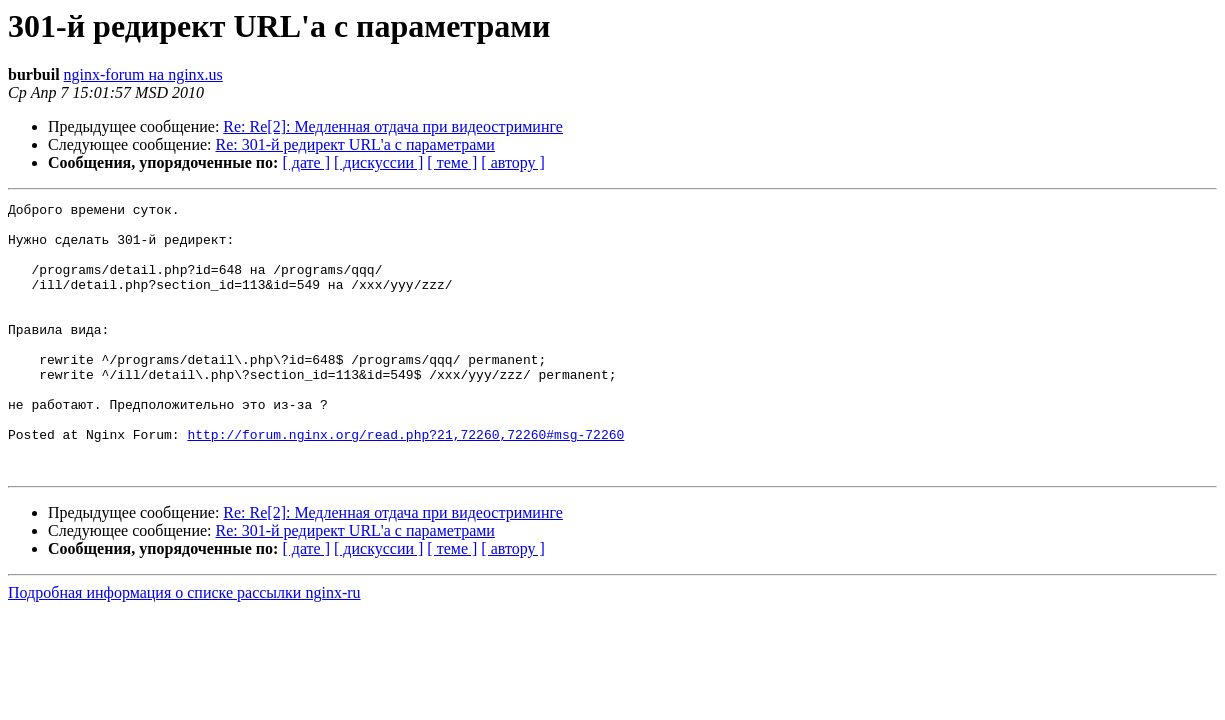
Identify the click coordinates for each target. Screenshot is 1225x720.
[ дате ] (306, 162)
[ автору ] (512, 162)
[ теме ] (452, 162)
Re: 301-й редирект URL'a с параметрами (355, 144)
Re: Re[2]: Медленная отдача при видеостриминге (393, 126)
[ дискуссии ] (378, 162)
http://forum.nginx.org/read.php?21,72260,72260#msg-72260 (405, 482)
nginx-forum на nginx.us (143, 74)
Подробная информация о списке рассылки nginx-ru (184, 646)
